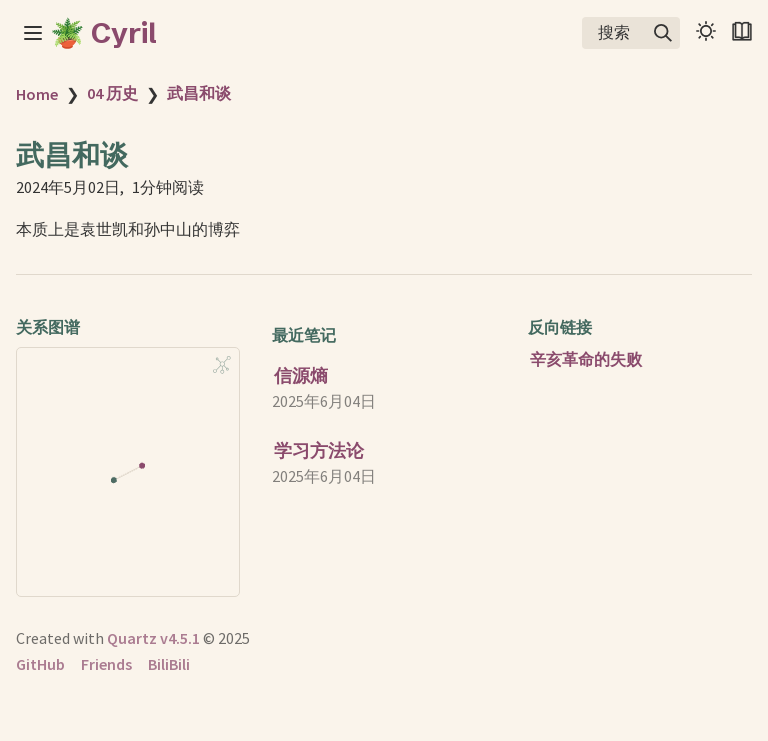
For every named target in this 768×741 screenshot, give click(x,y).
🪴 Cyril (103, 33)
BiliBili (169, 664)
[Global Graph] (222, 365)
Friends (106, 664)
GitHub (40, 664)
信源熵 (301, 375)
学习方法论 (319, 450)
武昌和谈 (199, 93)
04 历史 (112, 93)
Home (37, 94)
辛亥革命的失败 (586, 359)
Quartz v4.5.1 (153, 638)
